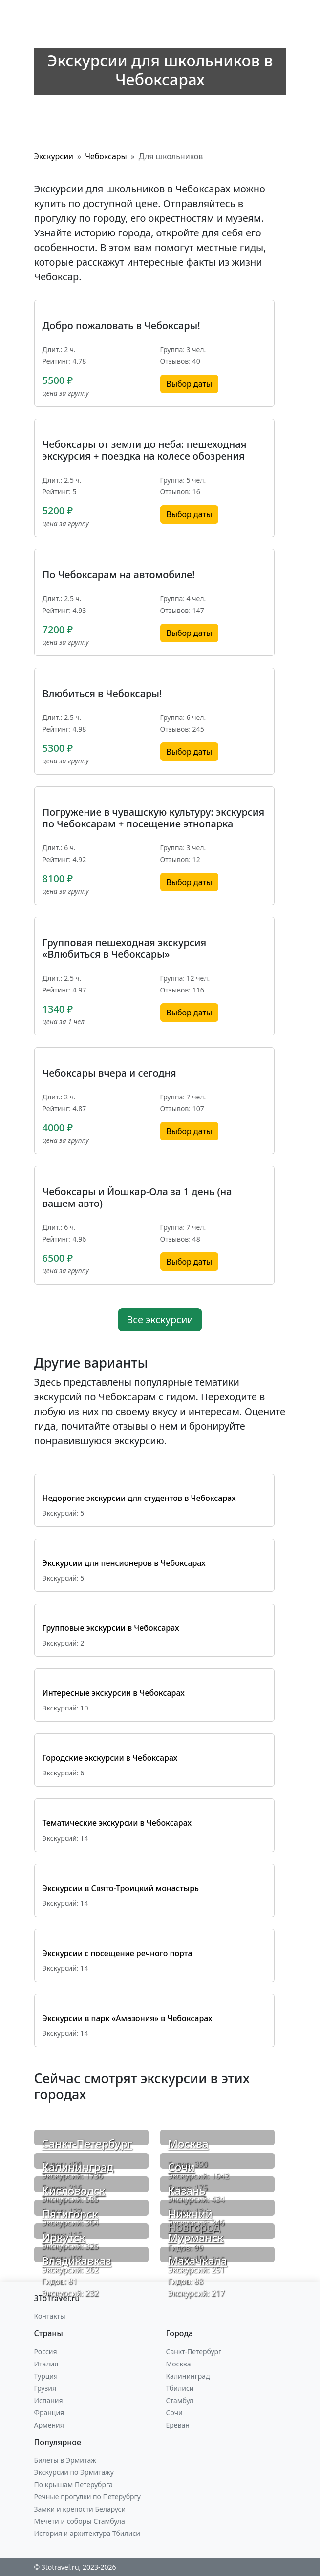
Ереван (178, 2424)
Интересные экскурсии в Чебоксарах (114, 1693)
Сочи (181, 2167)
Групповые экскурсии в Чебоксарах (111, 1628)
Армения (49, 2424)
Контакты (49, 2316)
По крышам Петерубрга (73, 2484)
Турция (46, 2376)
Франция (49, 2412)
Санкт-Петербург (87, 2143)
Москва (188, 2143)
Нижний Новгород (194, 2220)
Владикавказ (76, 2260)
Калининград (78, 2167)
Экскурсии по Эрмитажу (74, 2472)
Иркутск (63, 2237)
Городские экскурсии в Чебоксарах (110, 1758)
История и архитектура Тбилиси (87, 2533)
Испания (48, 2400)
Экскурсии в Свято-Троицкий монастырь (121, 1888)
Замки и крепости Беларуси (80, 2508)
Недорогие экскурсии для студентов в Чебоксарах (139, 1498)
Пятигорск (70, 2213)
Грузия (45, 2388)
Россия (45, 2351)
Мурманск (196, 2237)
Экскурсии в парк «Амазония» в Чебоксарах (128, 2018)
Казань (187, 2190)
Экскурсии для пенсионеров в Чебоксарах (124, 1563)
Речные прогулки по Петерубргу (87, 2496)
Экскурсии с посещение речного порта (117, 1953)
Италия (46, 2363)
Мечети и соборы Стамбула (79, 2521)
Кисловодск (74, 2190)
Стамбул (180, 2400)
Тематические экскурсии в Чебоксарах (117, 1822)
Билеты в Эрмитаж (65, 2460)
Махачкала (197, 2260)
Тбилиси (180, 2388)
